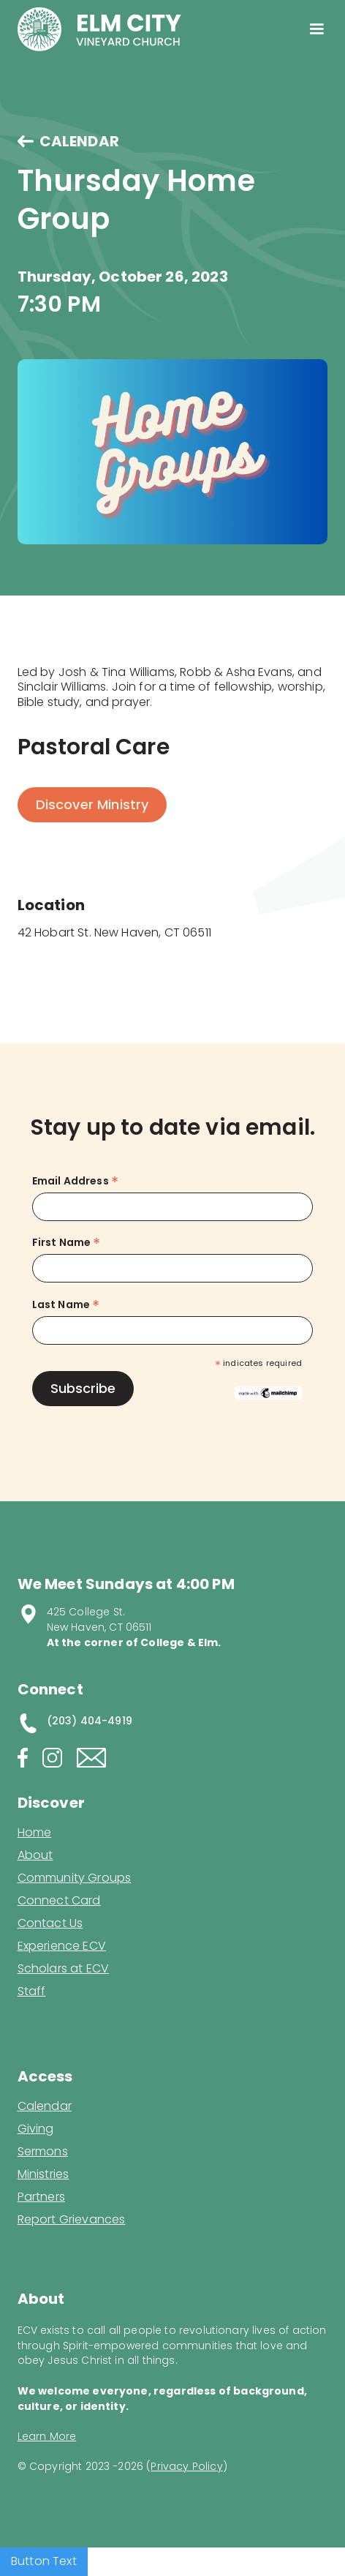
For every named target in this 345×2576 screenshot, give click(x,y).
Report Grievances (72, 2221)
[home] (99, 29)
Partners (41, 2197)
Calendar (45, 2106)
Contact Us (50, 1923)
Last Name (66, 1305)
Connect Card (59, 1901)
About (35, 1855)
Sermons (43, 2152)
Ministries (43, 2174)
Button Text (44, 2561)
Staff (32, 1991)
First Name (66, 1242)
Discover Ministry (92, 804)
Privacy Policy (186, 2466)
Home (35, 1833)
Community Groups (75, 1878)
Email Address (75, 1181)
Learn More (47, 2436)
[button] (317, 29)
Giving (36, 2129)
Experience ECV (62, 1946)
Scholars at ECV (63, 1969)
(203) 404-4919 (89, 1720)
